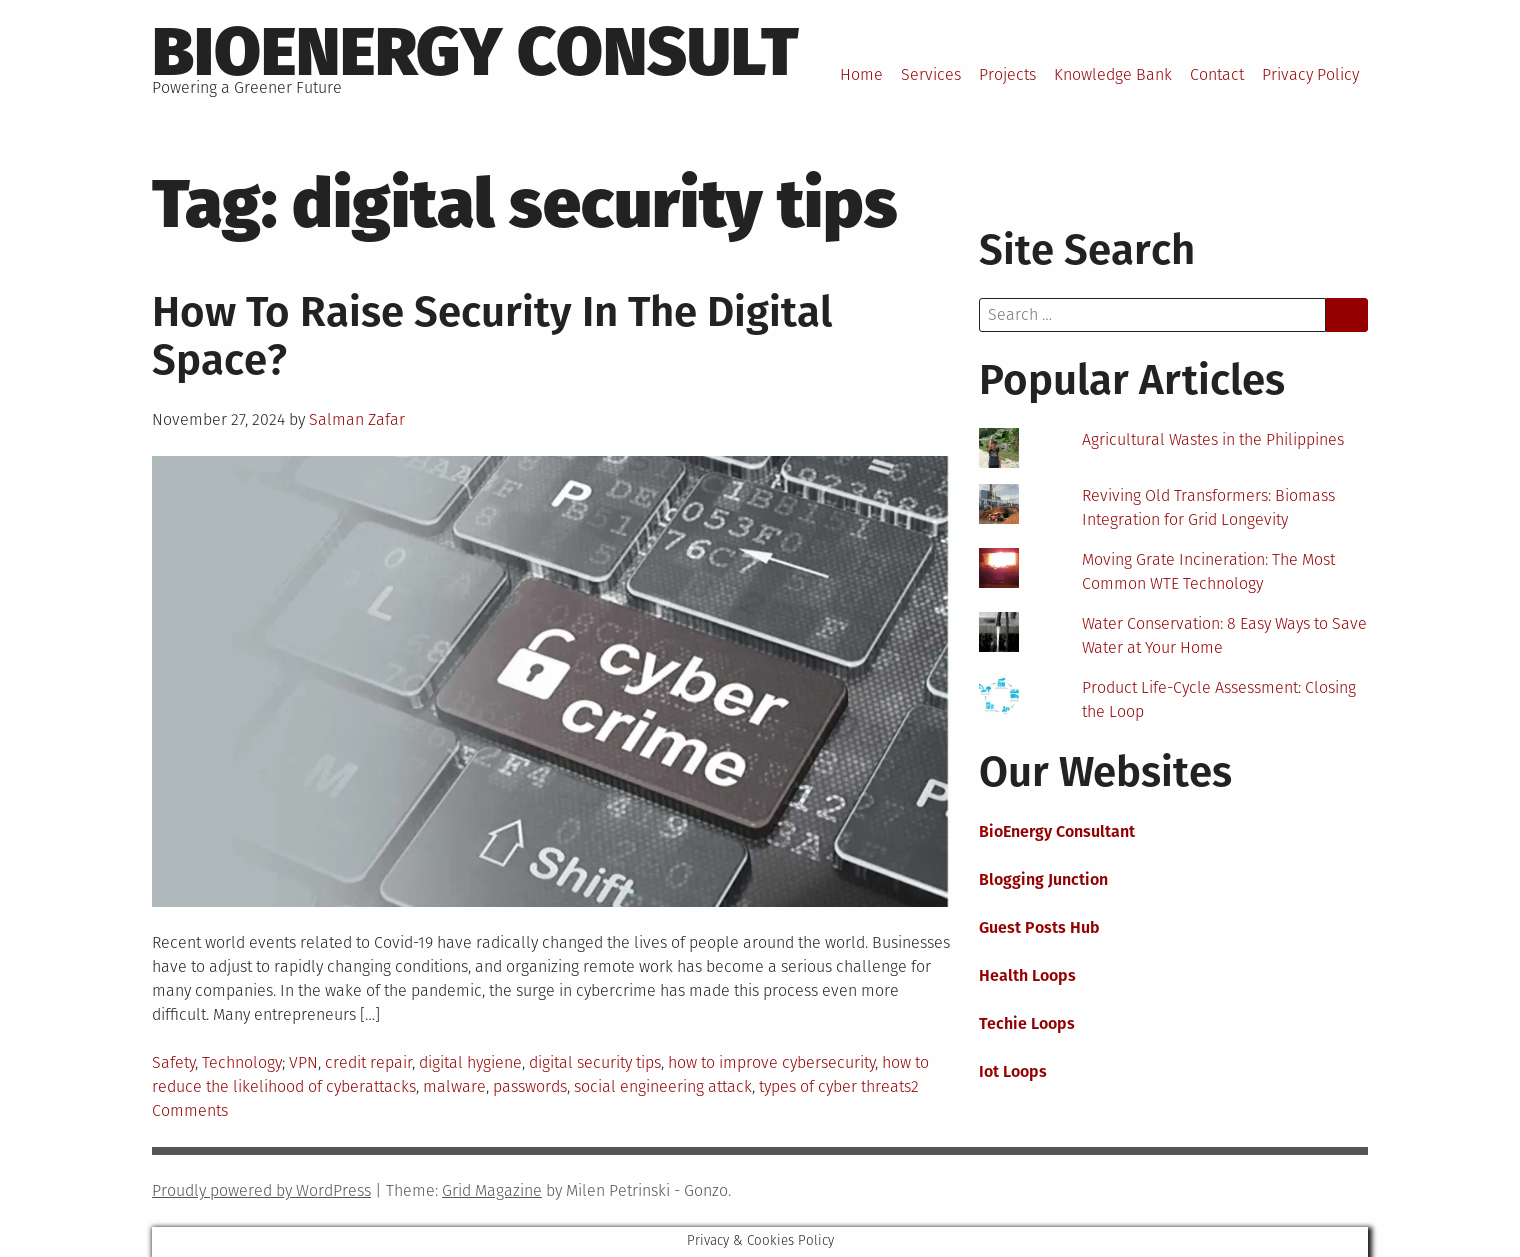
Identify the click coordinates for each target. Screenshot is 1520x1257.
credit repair (368, 1062)
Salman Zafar (357, 419)
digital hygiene (470, 1062)
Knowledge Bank (1113, 74)
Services (931, 74)
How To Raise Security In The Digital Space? (492, 336)
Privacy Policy (1310, 74)
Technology (242, 1062)
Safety (173, 1062)
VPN (303, 1062)
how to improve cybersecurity (771, 1062)
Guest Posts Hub (1039, 927)
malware (454, 1086)
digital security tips (595, 1062)
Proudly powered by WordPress (261, 1190)
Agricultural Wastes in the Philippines (1213, 439)
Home (861, 74)
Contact (1217, 74)
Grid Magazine (492, 1190)
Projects (1007, 74)
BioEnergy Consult (475, 52)
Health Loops (1027, 975)
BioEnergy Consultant (1057, 831)
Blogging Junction (1043, 879)
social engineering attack (663, 1086)
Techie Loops (1027, 1023)
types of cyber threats (835, 1086)
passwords (530, 1086)
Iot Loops (1013, 1071)
